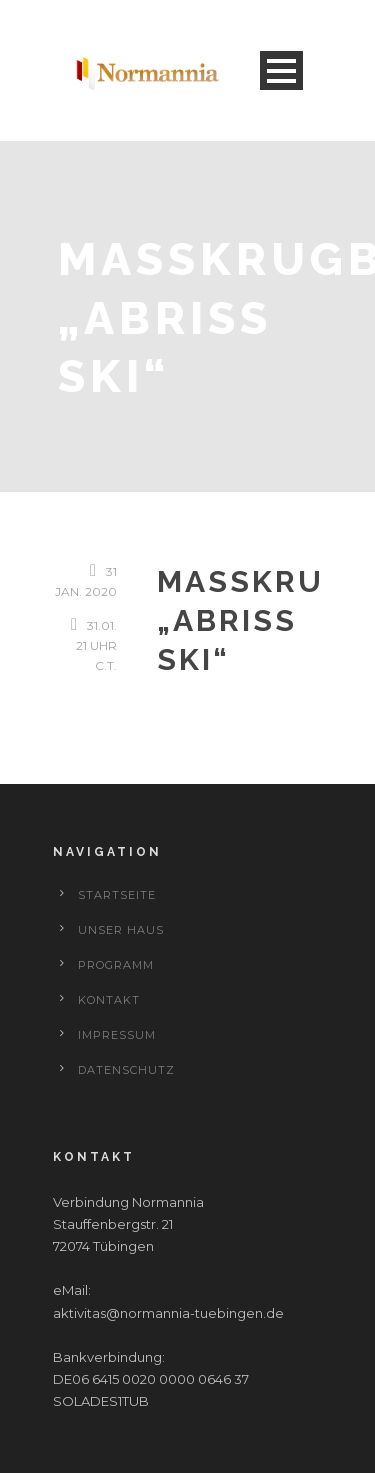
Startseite (117, 895)
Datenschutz (126, 1070)
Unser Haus (121, 930)
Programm (116, 965)
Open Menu (281, 70)
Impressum (117, 1035)
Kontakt (109, 1000)
